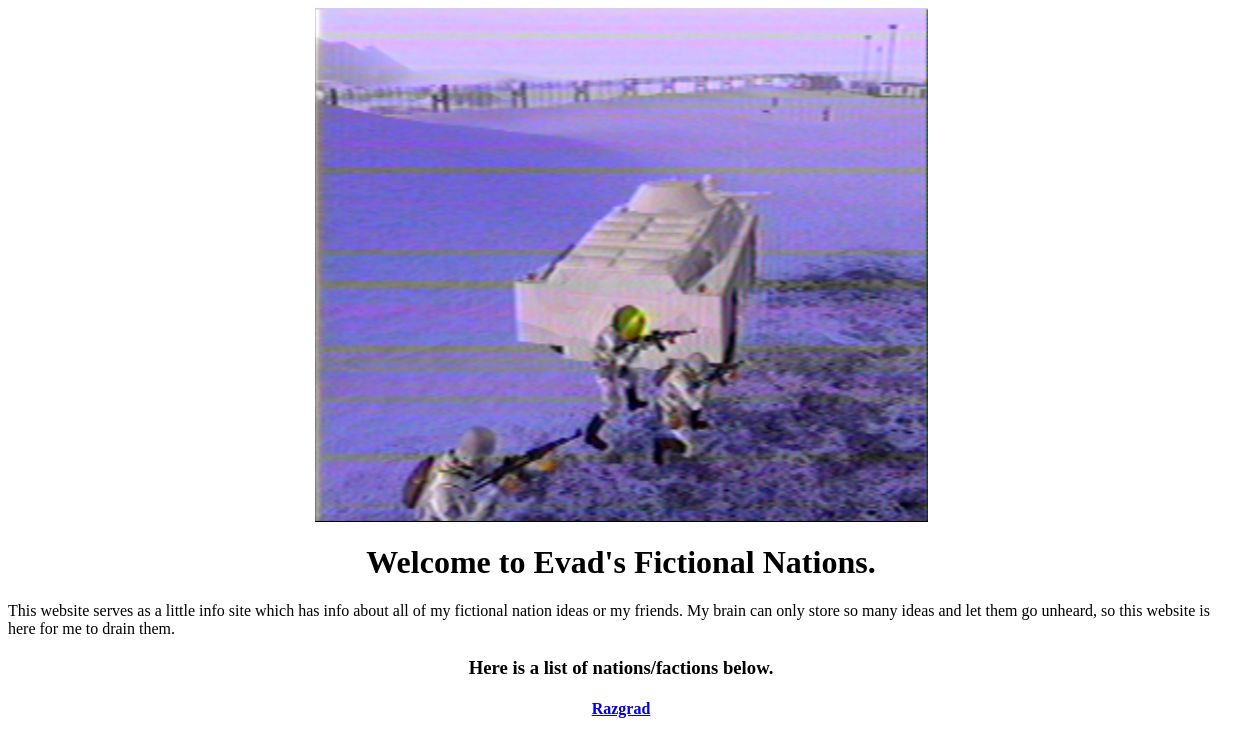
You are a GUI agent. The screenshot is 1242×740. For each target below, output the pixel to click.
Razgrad (621, 708)
